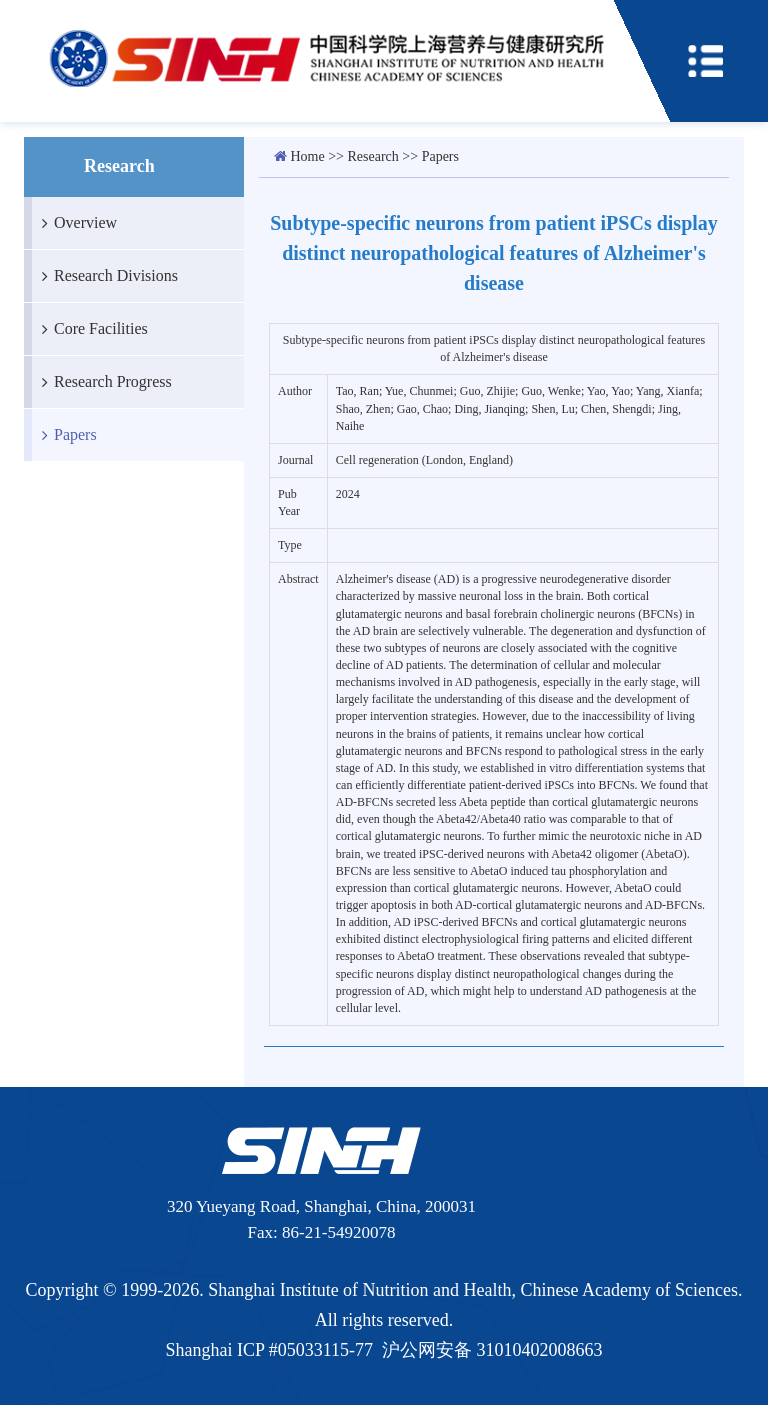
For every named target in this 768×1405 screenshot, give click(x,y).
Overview (74, 223)
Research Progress (102, 382)
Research (373, 156)
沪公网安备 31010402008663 (492, 1350)
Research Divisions (105, 276)
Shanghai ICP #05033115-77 (269, 1350)
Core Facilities (90, 329)
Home (308, 156)
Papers (64, 435)
